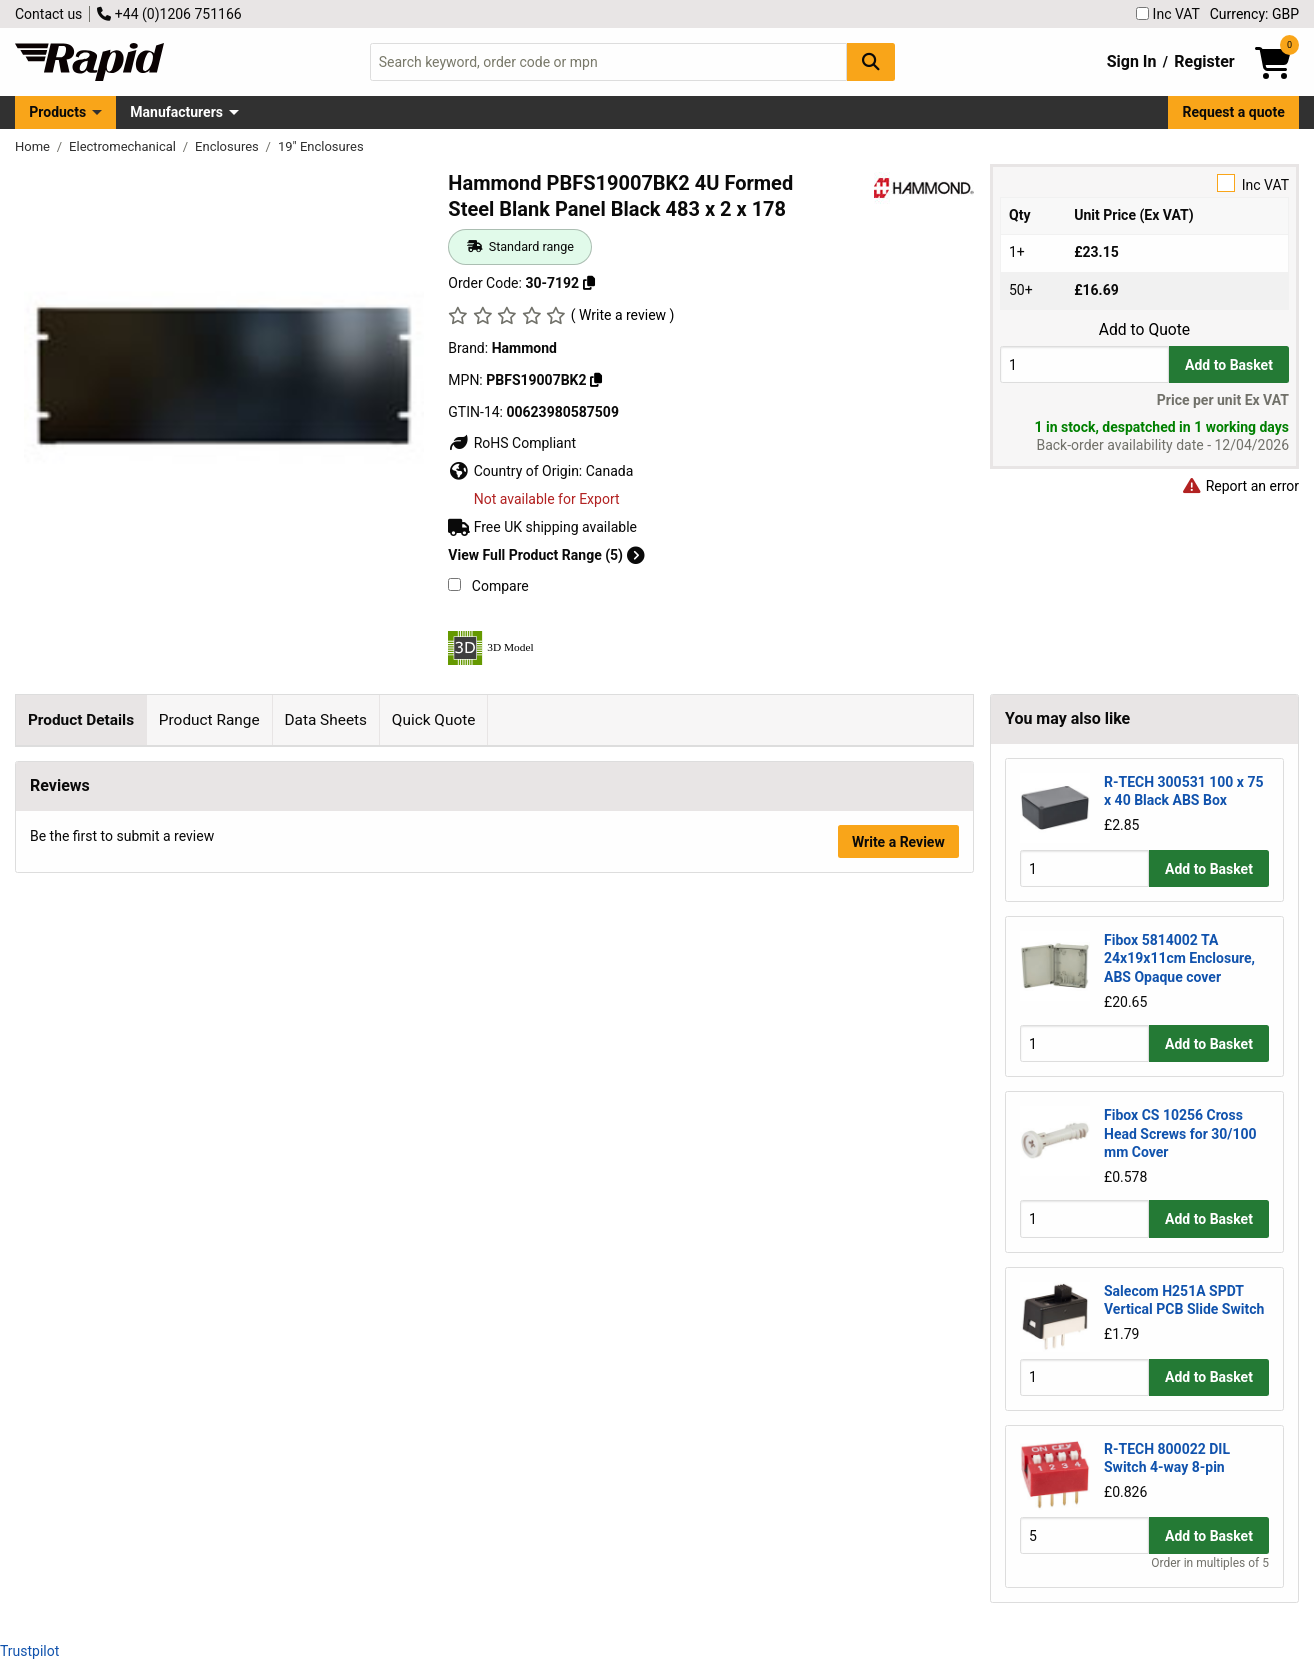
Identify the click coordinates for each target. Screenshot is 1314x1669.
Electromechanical (124, 146)
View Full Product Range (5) (546, 555)
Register (1204, 61)
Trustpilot (29, 1651)
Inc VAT (1168, 14)
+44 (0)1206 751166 (169, 14)
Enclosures (228, 146)
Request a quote (1234, 112)
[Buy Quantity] (1084, 364)
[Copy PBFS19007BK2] (596, 380)
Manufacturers (176, 112)
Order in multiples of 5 (1210, 1563)
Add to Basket (1229, 365)
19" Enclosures (321, 146)
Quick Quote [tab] (434, 720)
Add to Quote (1144, 330)
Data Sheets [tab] (325, 720)
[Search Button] (871, 61)
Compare (488, 586)
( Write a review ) (623, 315)
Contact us (48, 14)
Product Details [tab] (81, 720)
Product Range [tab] (209, 720)
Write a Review (898, 1489)
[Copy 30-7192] (589, 283)
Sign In (1132, 61)
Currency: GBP (1254, 14)
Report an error (1240, 486)
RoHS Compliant (512, 443)
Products (57, 112)
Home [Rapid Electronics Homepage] (34, 146)
